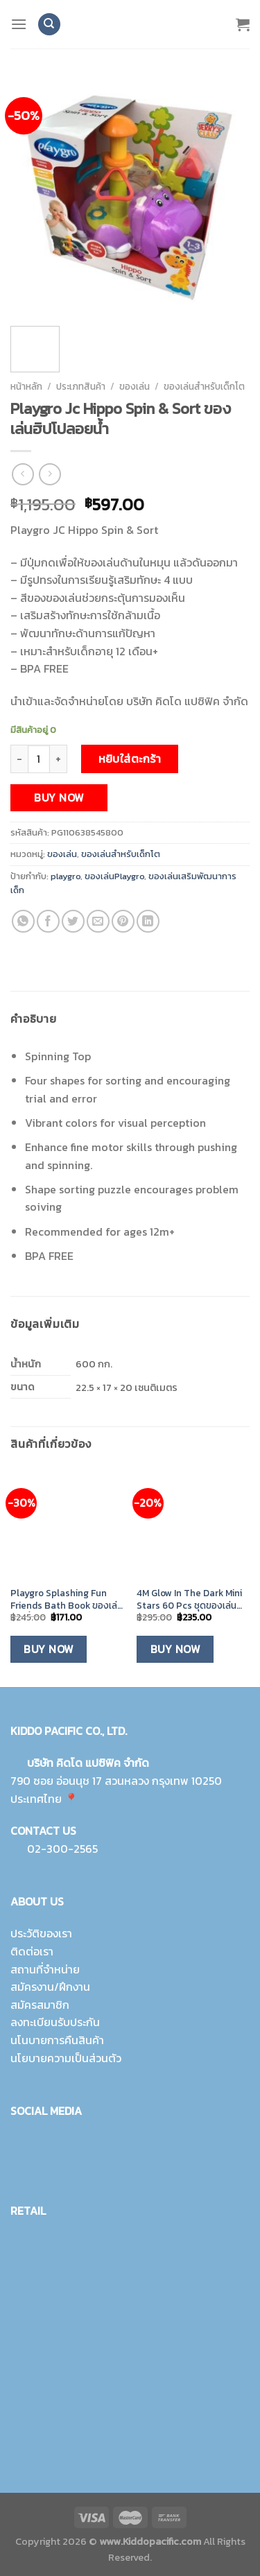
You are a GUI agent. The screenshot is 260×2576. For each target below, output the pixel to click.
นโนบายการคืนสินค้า (57, 2040)
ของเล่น (134, 386)
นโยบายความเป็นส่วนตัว (65, 2058)
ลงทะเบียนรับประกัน (55, 2022)
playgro (65, 876)
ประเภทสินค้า (80, 386)
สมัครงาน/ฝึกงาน (50, 1986)
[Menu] (18, 24)
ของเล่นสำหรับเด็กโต (204, 386)
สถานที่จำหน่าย (45, 1969)
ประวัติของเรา (41, 1933)
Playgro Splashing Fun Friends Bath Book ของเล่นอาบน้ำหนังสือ (66, 1599)
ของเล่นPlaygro (114, 876)
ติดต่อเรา (31, 1951)
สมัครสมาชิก (39, 2004)
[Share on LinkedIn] (148, 921)
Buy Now (58, 798)
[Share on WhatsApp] (23, 921)
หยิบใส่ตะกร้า (130, 758)
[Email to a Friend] (98, 921)
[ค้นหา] (49, 24)
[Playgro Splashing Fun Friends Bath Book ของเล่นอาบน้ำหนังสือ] (66, 1523)
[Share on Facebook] (48, 921)
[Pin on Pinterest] (123, 921)
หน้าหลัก (26, 386)
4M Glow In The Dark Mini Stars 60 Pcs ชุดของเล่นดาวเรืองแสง (189, 1599)
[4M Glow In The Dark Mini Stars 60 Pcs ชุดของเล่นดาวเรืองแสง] (193, 1523)
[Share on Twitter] (73, 921)
